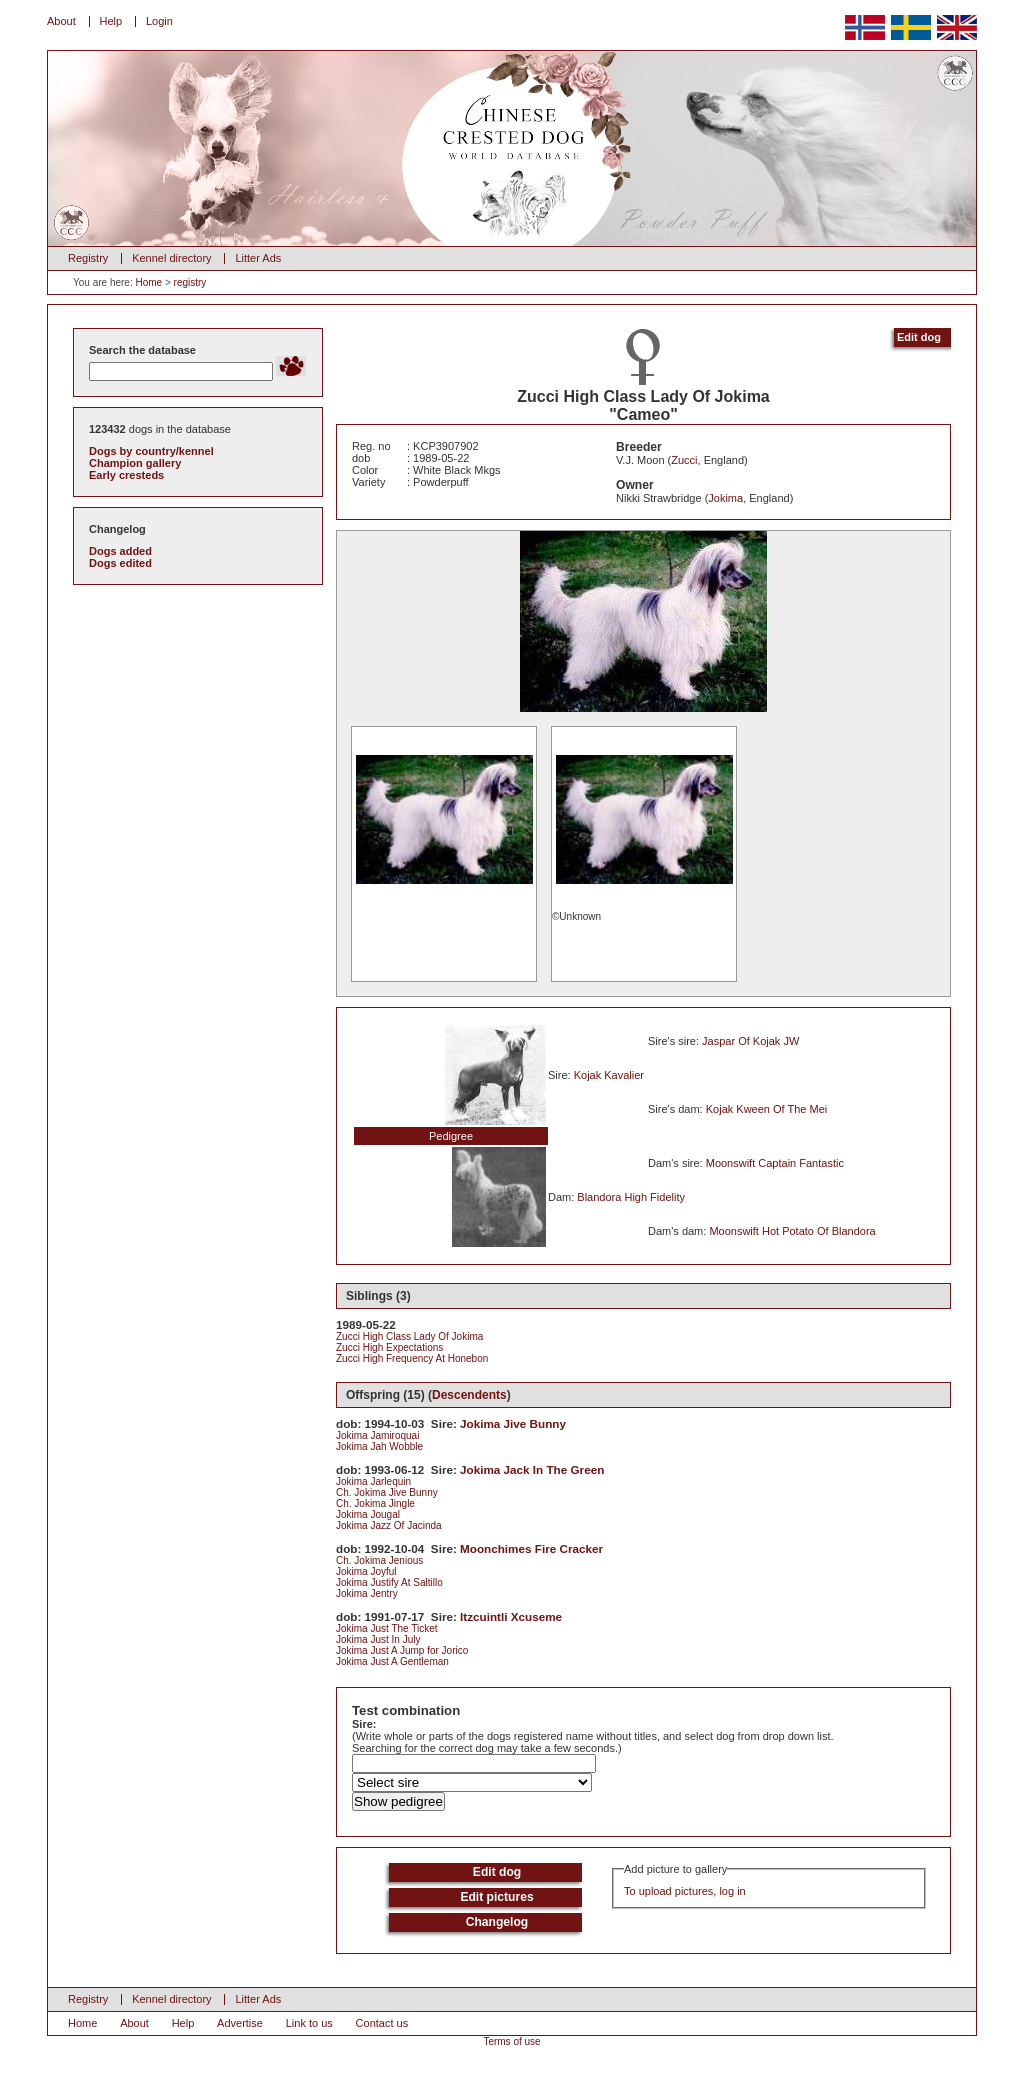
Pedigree (451, 1136)
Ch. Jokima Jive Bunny (387, 1492)
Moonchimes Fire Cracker (531, 1548)
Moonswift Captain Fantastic (775, 1163)
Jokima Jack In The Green (532, 1469)
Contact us (382, 2023)
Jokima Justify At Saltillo (389, 1582)
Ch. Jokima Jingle (375, 1503)
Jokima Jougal (368, 1514)
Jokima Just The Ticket (387, 1628)
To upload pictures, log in (685, 1891)
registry (190, 282)
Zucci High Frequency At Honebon (412, 1358)
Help (111, 21)
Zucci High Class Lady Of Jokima (409, 1336)
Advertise (240, 2023)
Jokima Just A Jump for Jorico (402, 1650)
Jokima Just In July (378, 1639)
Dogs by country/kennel (151, 451)
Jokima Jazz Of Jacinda (389, 1525)
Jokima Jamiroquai (377, 1435)
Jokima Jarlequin (373, 1481)
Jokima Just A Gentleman (392, 1661)
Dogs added (120, 551)
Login (159, 21)
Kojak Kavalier (609, 1075)
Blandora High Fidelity (631, 1197)
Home (148, 282)
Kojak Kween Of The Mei (766, 1109)
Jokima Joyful (366, 1571)
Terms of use (511, 2041)
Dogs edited (120, 563)
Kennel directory (172, 258)
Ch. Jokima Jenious (379, 1560)
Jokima (725, 498)
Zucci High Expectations (389, 1347)
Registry (88, 258)
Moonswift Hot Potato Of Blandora (792, 1231)
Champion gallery (135, 463)
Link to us (309, 2023)
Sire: (364, 1724)
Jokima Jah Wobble (379, 1446)
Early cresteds (126, 475)
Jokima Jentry (367, 1593)
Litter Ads (258, 258)
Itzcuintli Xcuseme (511, 1616)
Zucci (684, 460)
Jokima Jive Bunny (513, 1423)
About (61, 21)
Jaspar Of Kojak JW (750, 1041)
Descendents (469, 1395)
